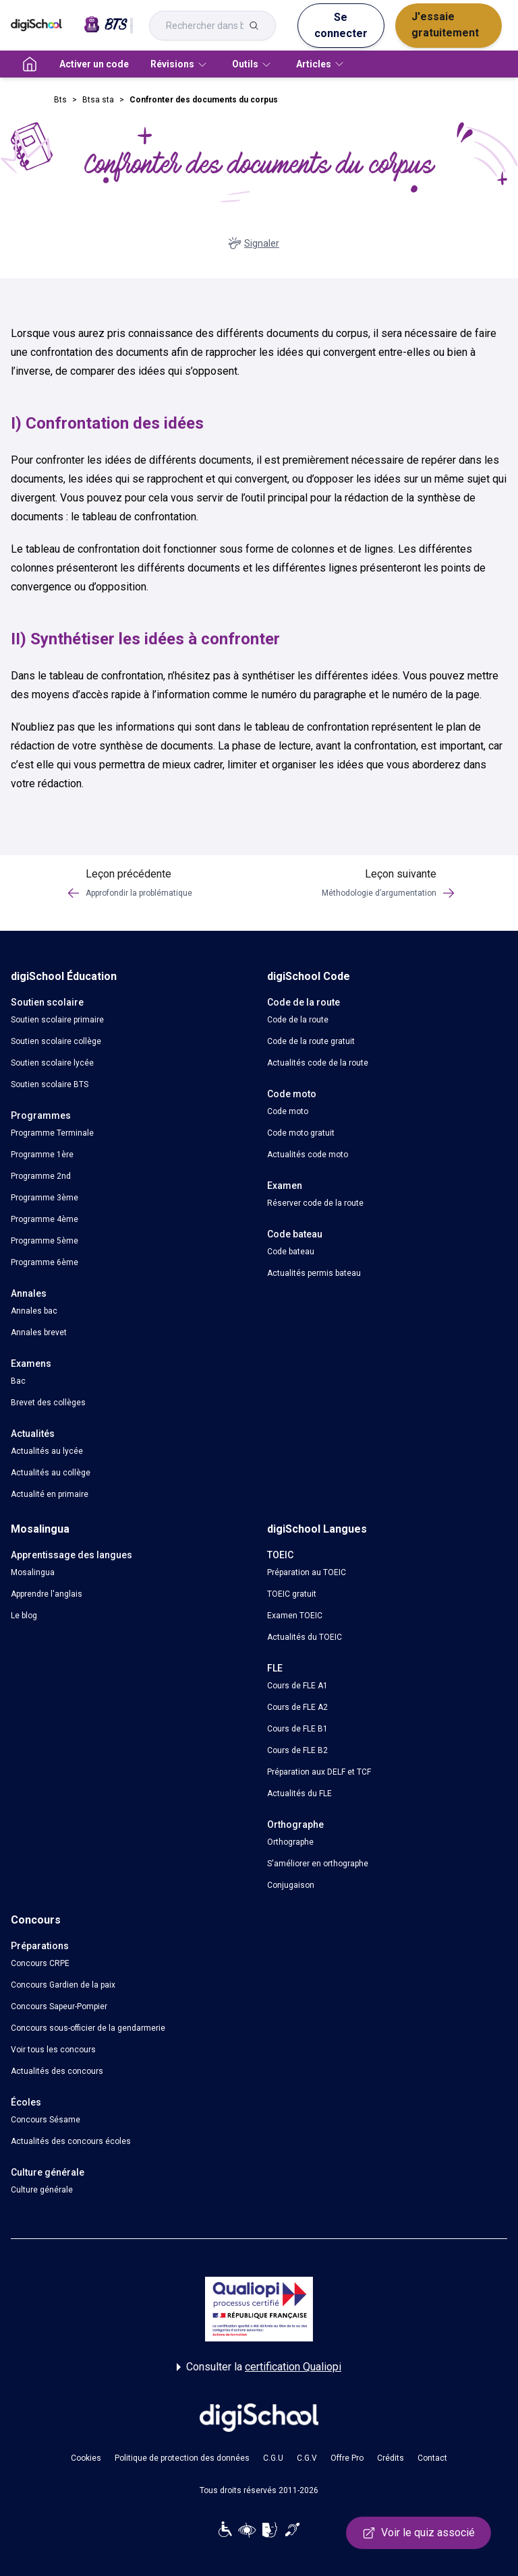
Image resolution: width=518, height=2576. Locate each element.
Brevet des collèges (48, 1402)
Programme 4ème (44, 1219)
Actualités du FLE (299, 1793)
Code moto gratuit (301, 1133)
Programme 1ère (42, 1154)
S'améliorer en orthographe (317, 1863)
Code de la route (297, 1019)
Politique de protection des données (182, 2458)
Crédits (390, 2458)
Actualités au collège (50, 1472)
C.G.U (273, 2458)
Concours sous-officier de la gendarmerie (88, 2028)
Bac (18, 1381)
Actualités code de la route (317, 1063)
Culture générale (42, 2190)
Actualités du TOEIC (304, 1637)
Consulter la (259, 2367)
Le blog (24, 1615)
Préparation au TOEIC (306, 1572)
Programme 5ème (44, 1241)
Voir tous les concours (53, 2049)
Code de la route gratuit (311, 1041)
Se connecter (341, 25)
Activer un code (94, 64)
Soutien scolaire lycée (52, 1063)
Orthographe (290, 1842)
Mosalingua (33, 1572)
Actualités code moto (307, 1154)
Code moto (287, 1111)
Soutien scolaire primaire (57, 1019)
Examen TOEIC (294, 1615)
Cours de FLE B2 (297, 1750)
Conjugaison (290, 1885)
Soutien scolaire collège (56, 1041)
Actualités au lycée (47, 1451)
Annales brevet (39, 1332)
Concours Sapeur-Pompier (59, 2006)
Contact (432, 2458)
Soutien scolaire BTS (49, 1084)
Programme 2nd (41, 1176)
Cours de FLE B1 (297, 1729)
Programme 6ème (44, 1262)
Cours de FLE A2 (297, 1707)
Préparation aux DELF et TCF (319, 1772)
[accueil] (30, 64)
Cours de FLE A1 (297, 1685)
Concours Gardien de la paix (63, 1985)
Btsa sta (98, 99)
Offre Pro (347, 2458)
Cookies (86, 2458)
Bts (60, 99)
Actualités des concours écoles (71, 2141)
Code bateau (290, 1251)
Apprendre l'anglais (46, 1594)
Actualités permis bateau (314, 1273)
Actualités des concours (57, 2071)
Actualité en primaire (49, 1494)
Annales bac (34, 1311)
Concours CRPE (40, 1963)
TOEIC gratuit (291, 1594)
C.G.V (307, 2458)
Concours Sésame (45, 2119)
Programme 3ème (44, 1197)
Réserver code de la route (315, 1203)
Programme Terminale (52, 1133)
